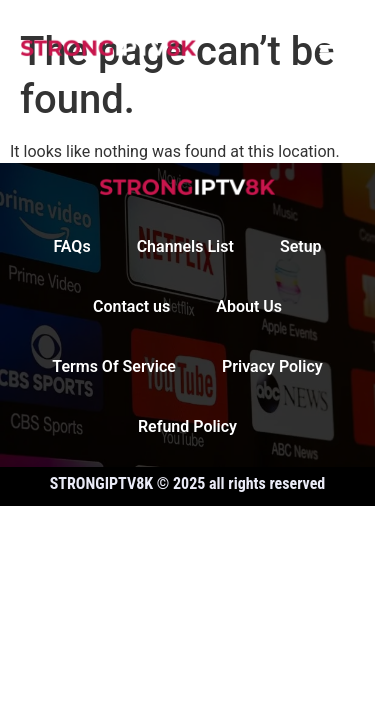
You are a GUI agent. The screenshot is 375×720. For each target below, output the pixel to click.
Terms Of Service (114, 366)
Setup (301, 246)
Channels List (185, 246)
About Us (249, 306)
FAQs (71, 246)
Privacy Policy (272, 366)
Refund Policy (187, 426)
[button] (332, 46)
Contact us (131, 306)
